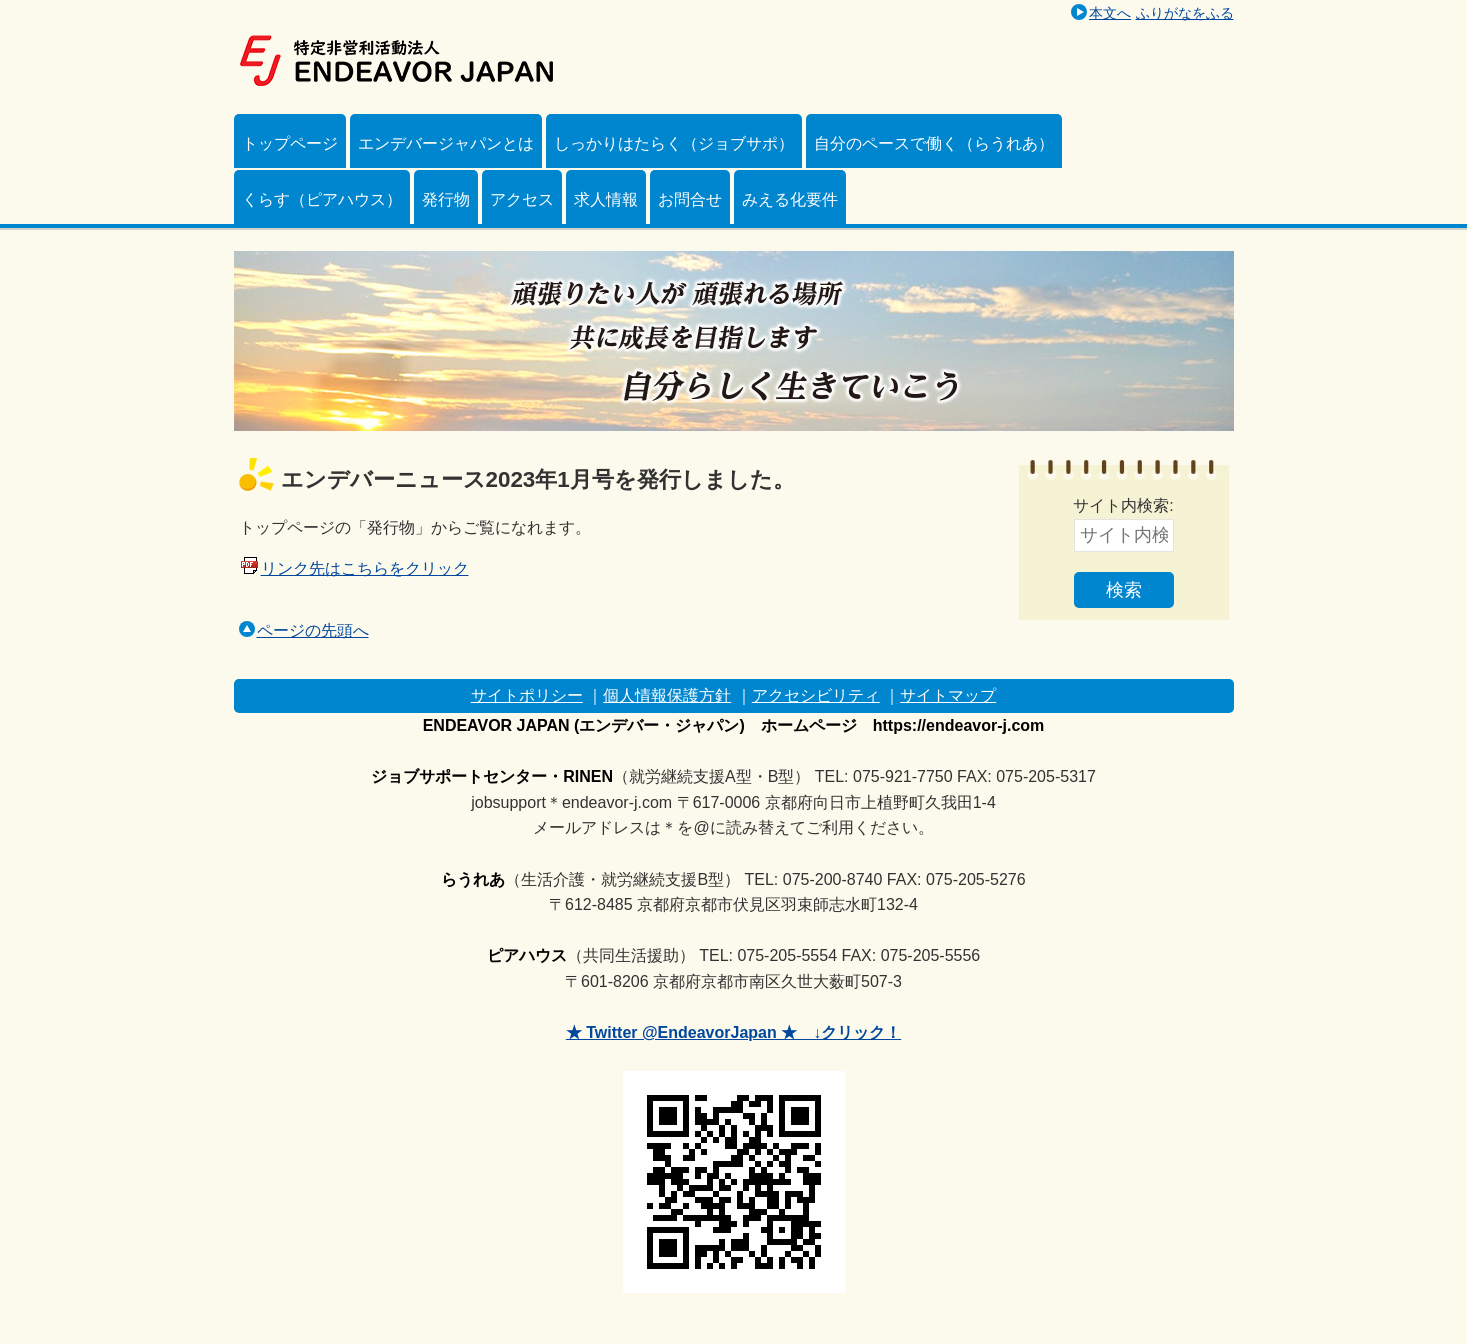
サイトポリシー (527, 695)
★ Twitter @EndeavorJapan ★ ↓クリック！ (733, 1032)
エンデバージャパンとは (446, 143)
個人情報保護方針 (667, 695)
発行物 (446, 199)
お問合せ (690, 199)
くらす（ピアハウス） (322, 199)
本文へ (1110, 13)
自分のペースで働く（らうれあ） (934, 143)
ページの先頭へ (304, 630)
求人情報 (606, 199)
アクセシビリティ (816, 695)
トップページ (290, 143)
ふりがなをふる (1185, 13)
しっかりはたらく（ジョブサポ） (674, 143)
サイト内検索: (1123, 505)
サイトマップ (948, 695)
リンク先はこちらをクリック (365, 568)
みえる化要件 (790, 199)
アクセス (522, 199)
